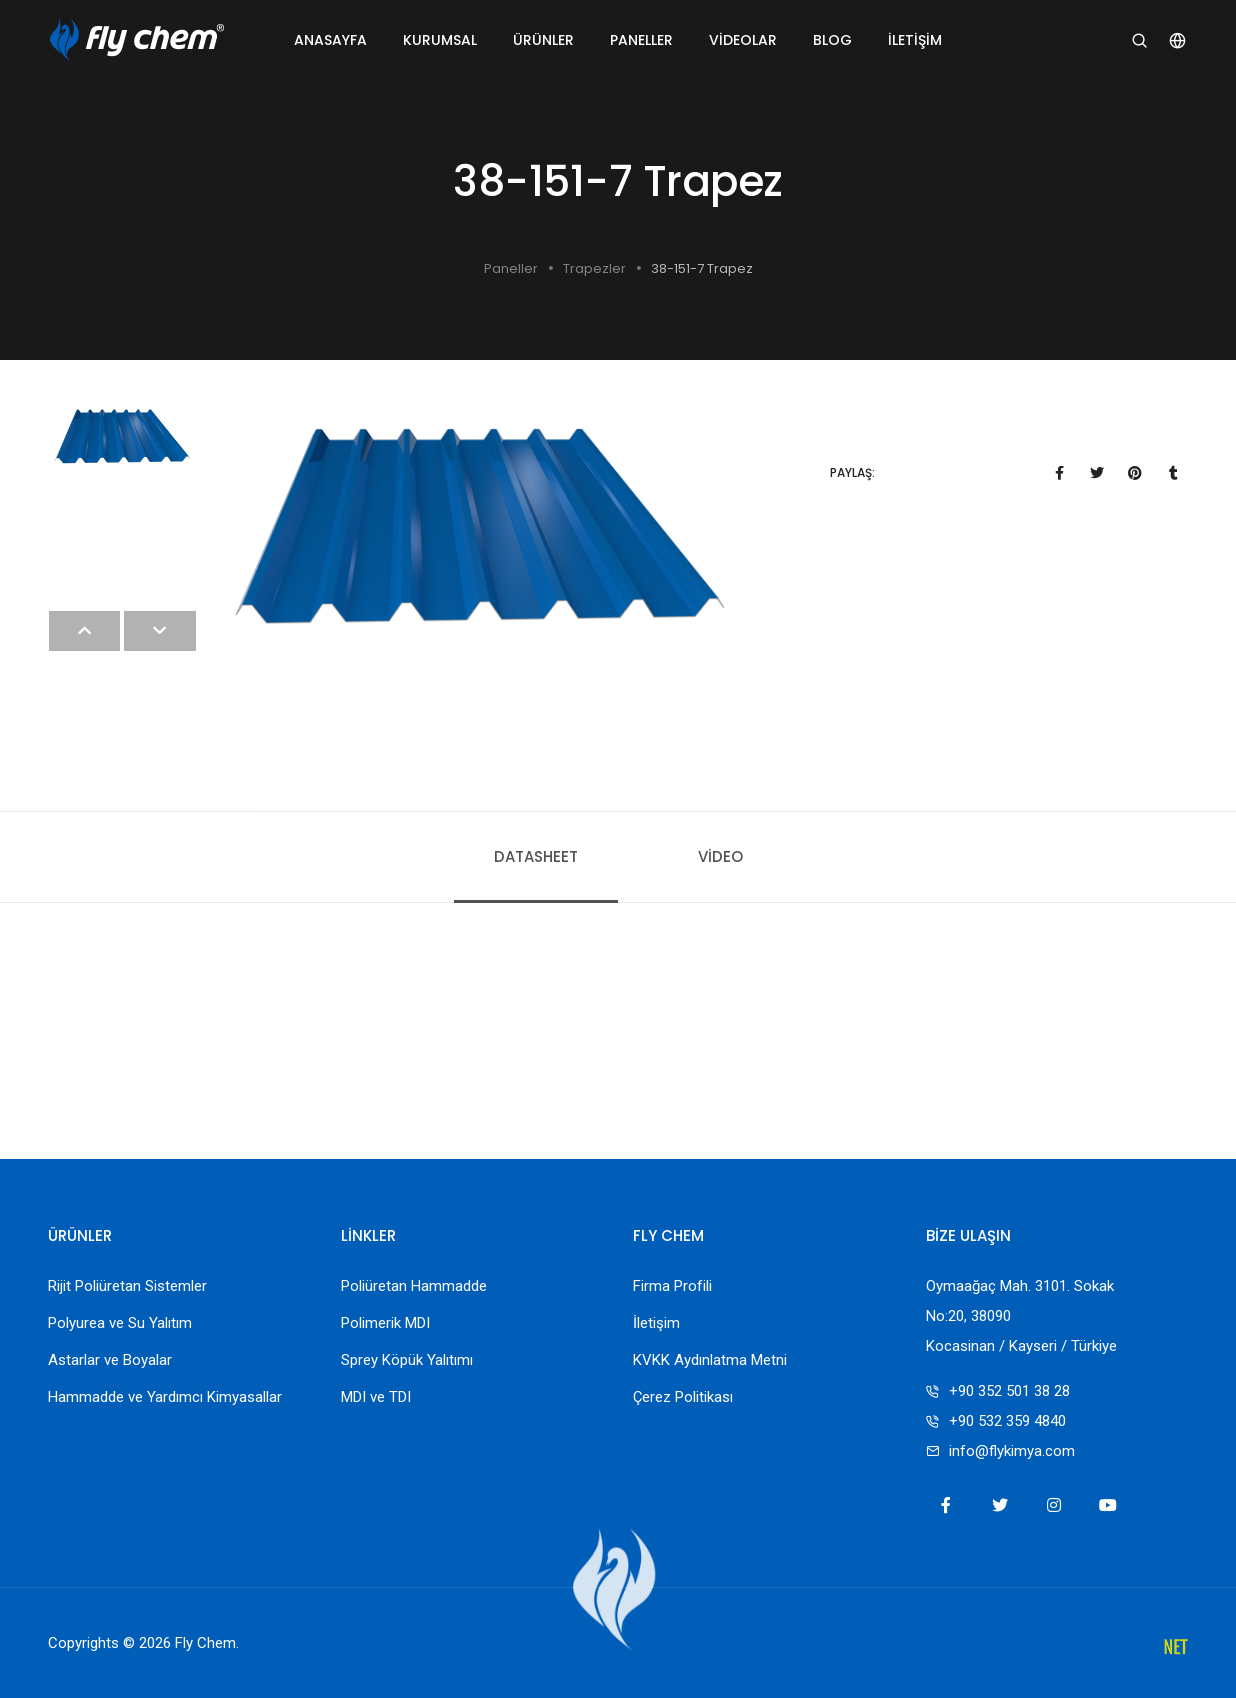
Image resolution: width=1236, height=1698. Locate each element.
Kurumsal (440, 40)
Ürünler (543, 40)
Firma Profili (672, 1286)
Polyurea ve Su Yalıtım (120, 1323)
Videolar (743, 40)
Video (720, 856)
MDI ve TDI (376, 1397)
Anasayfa (330, 40)
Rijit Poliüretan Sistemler (127, 1286)
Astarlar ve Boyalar (110, 1360)
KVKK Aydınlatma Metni (710, 1360)
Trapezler (594, 268)
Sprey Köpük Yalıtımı (407, 1360)
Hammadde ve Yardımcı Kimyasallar (165, 1397)
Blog (832, 40)
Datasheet (536, 856)
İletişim (915, 40)
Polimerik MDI (385, 1323)
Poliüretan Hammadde (414, 1286)
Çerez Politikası (683, 1397)
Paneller (641, 40)
